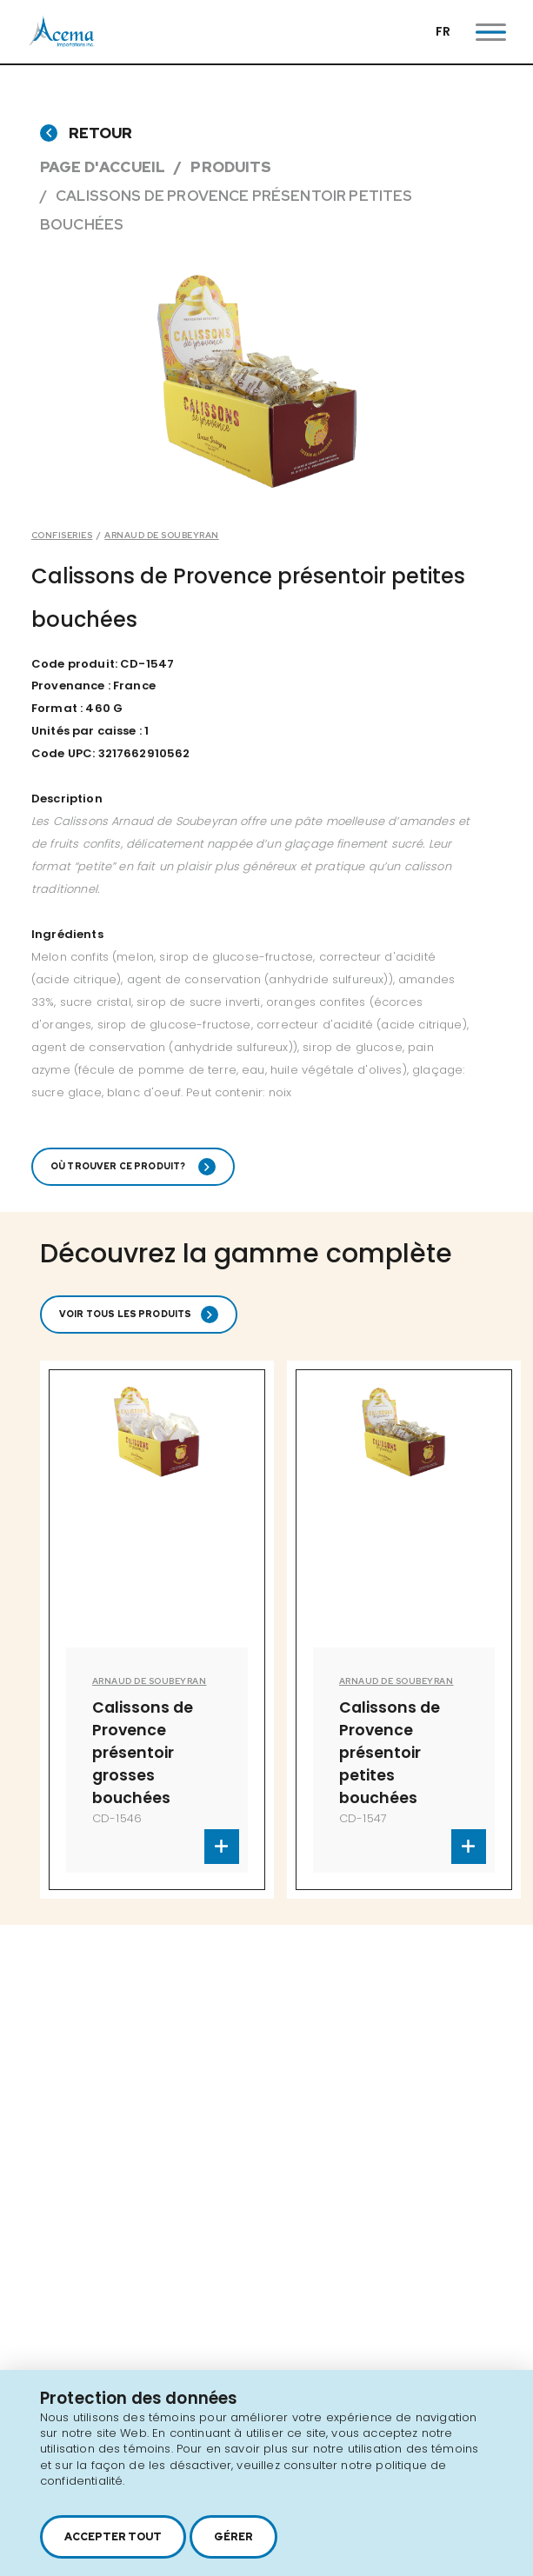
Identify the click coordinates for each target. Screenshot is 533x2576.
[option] (157, 1630)
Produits (230, 166)
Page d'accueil (102, 166)
